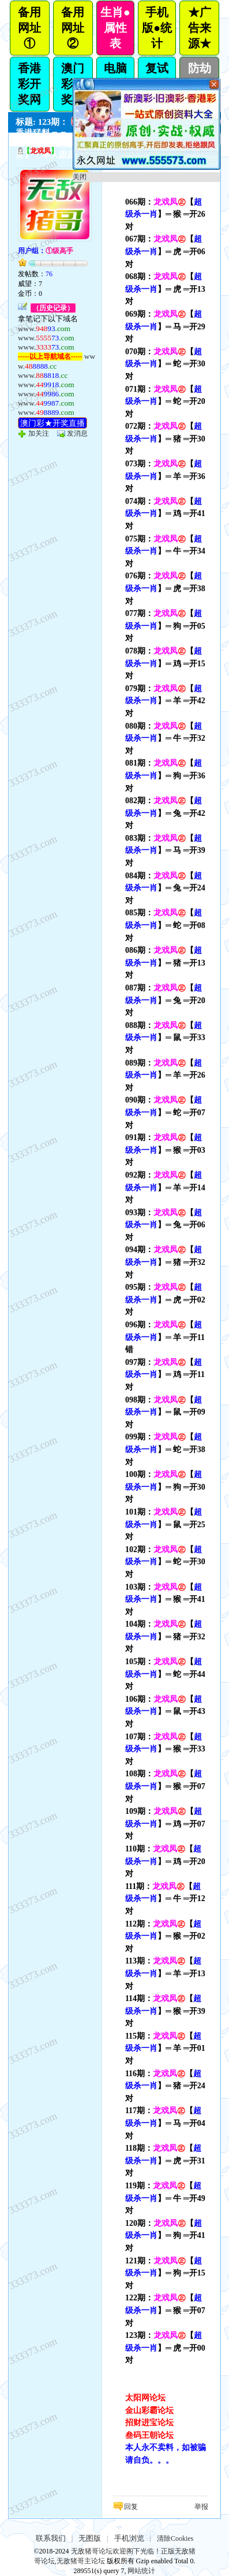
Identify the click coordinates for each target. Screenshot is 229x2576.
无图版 (89, 2538)
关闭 (80, 177)
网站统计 (141, 2571)
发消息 (77, 433)
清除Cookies (175, 2538)
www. (44, 328)
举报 (201, 2507)
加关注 (38, 433)
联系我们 (51, 2538)
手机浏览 (129, 2538)
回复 (131, 2507)
